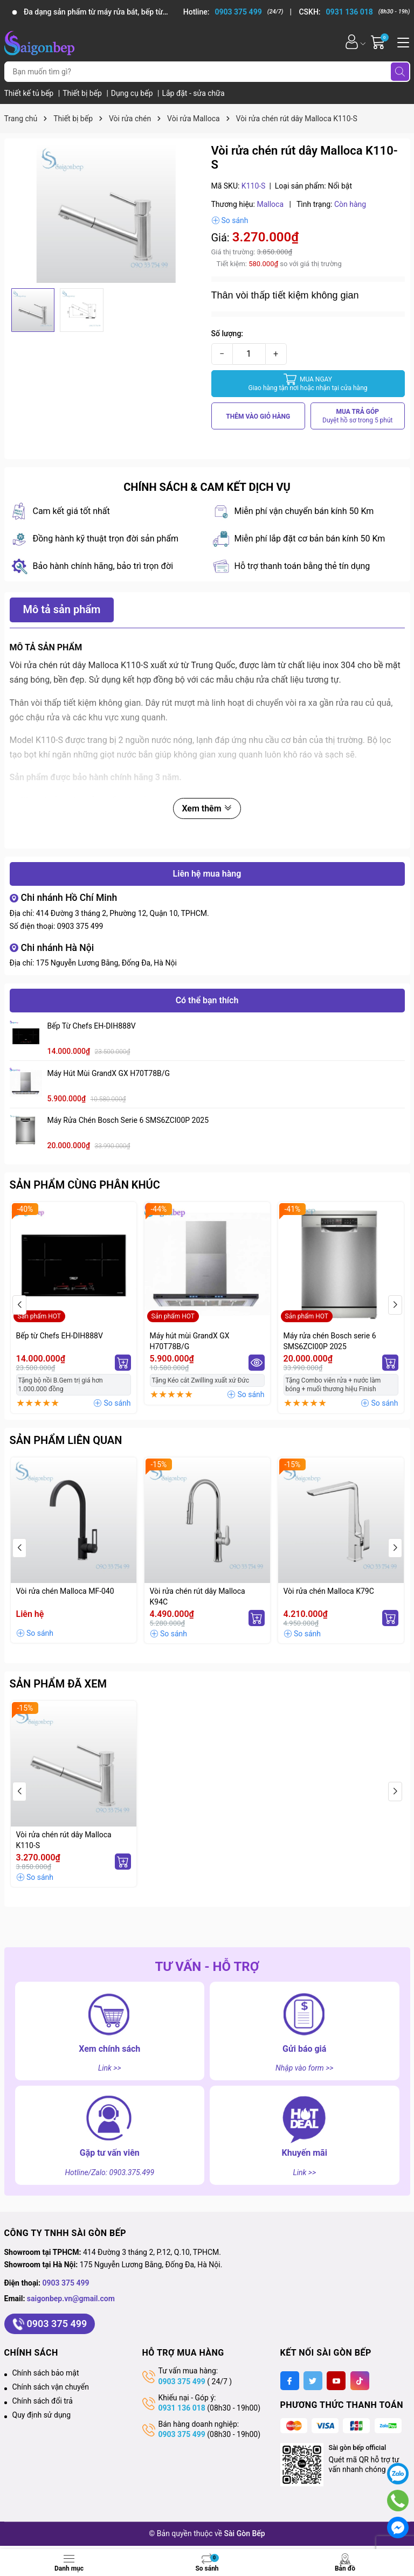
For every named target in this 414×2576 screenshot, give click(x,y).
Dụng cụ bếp (133, 93)
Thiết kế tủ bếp (30, 93)
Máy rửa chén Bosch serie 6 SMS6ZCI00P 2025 (128, 1120)
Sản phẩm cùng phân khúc (85, 1184)
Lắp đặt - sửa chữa (193, 93)
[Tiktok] (359, 2380)
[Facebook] (289, 2380)
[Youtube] (336, 2380)
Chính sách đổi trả (42, 2401)
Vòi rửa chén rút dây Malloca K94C (197, 1596)
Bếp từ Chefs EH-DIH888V (91, 1026)
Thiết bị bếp (83, 93)
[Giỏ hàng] (379, 41)
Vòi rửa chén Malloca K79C (329, 1591)
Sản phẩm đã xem (58, 1683)
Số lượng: (227, 333)
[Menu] (401, 41)
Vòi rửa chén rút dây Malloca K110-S (64, 1840)
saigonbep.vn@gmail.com (71, 2298)
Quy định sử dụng (41, 2415)
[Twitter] (312, 2380)
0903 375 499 (80, 926)
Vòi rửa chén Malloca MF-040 (65, 1591)
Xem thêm (207, 808)
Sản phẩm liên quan (66, 1440)
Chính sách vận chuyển (50, 2387)
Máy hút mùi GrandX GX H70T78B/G (108, 1073)
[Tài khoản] (351, 41)
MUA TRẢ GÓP (357, 416)
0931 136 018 (181, 2408)
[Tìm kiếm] (400, 72)
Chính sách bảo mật (45, 2373)
